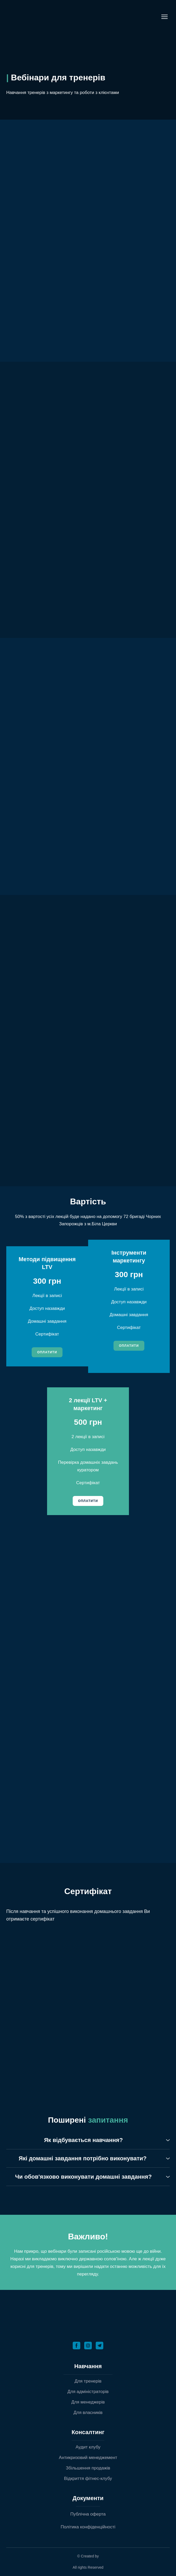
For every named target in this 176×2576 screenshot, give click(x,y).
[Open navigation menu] (164, 17)
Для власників (88, 2412)
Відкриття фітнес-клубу (88, 2478)
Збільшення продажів (88, 2468)
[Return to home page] (52, 17)
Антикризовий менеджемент (88, 2457)
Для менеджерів (88, 2402)
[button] (47, 1352)
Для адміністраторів (88, 2391)
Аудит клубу (88, 2447)
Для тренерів (88, 2381)
